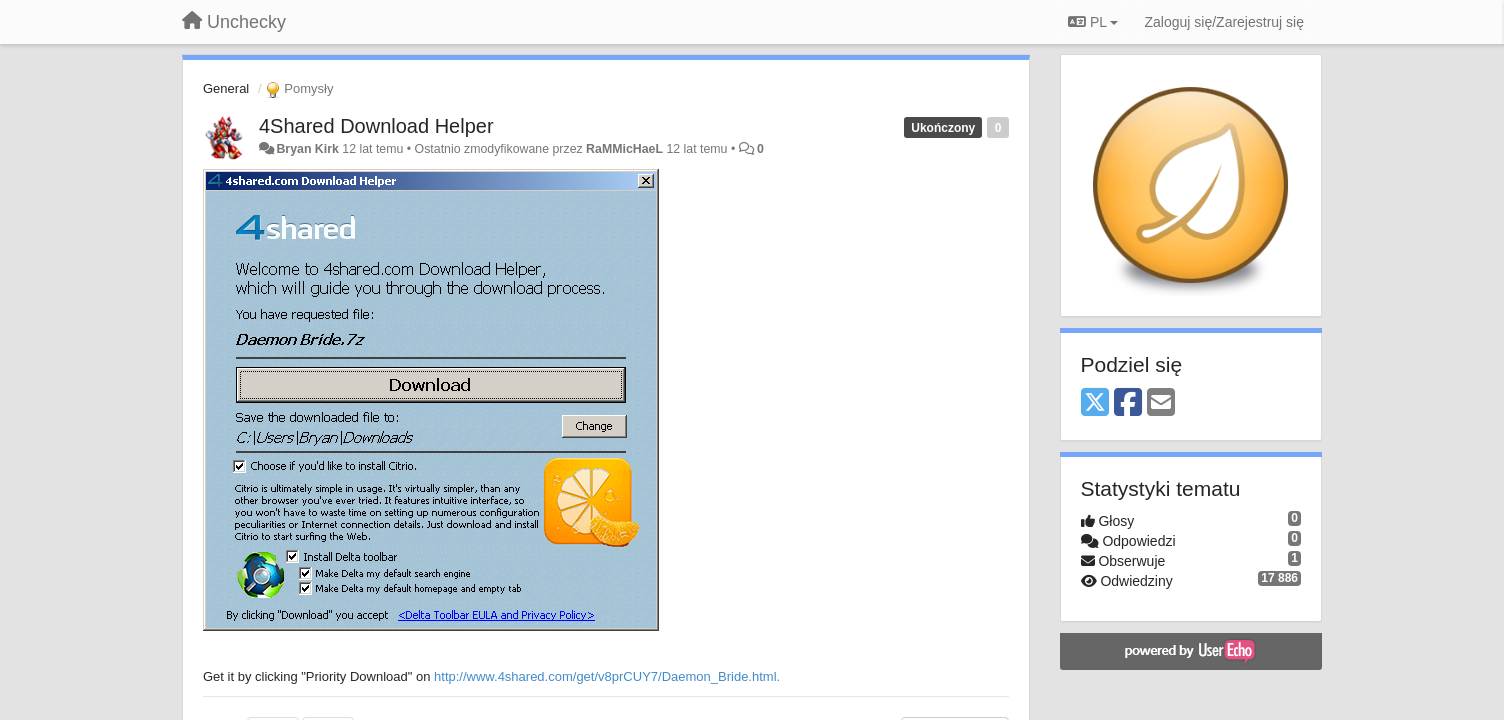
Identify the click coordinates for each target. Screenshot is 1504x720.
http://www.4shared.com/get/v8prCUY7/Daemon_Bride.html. (607, 676)
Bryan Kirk (307, 149)
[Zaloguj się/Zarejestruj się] (1224, 22)
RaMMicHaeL (624, 149)
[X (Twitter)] (1095, 403)
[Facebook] (1128, 403)
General (226, 88)
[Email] (1161, 403)
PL (1093, 22)
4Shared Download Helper (376, 126)
